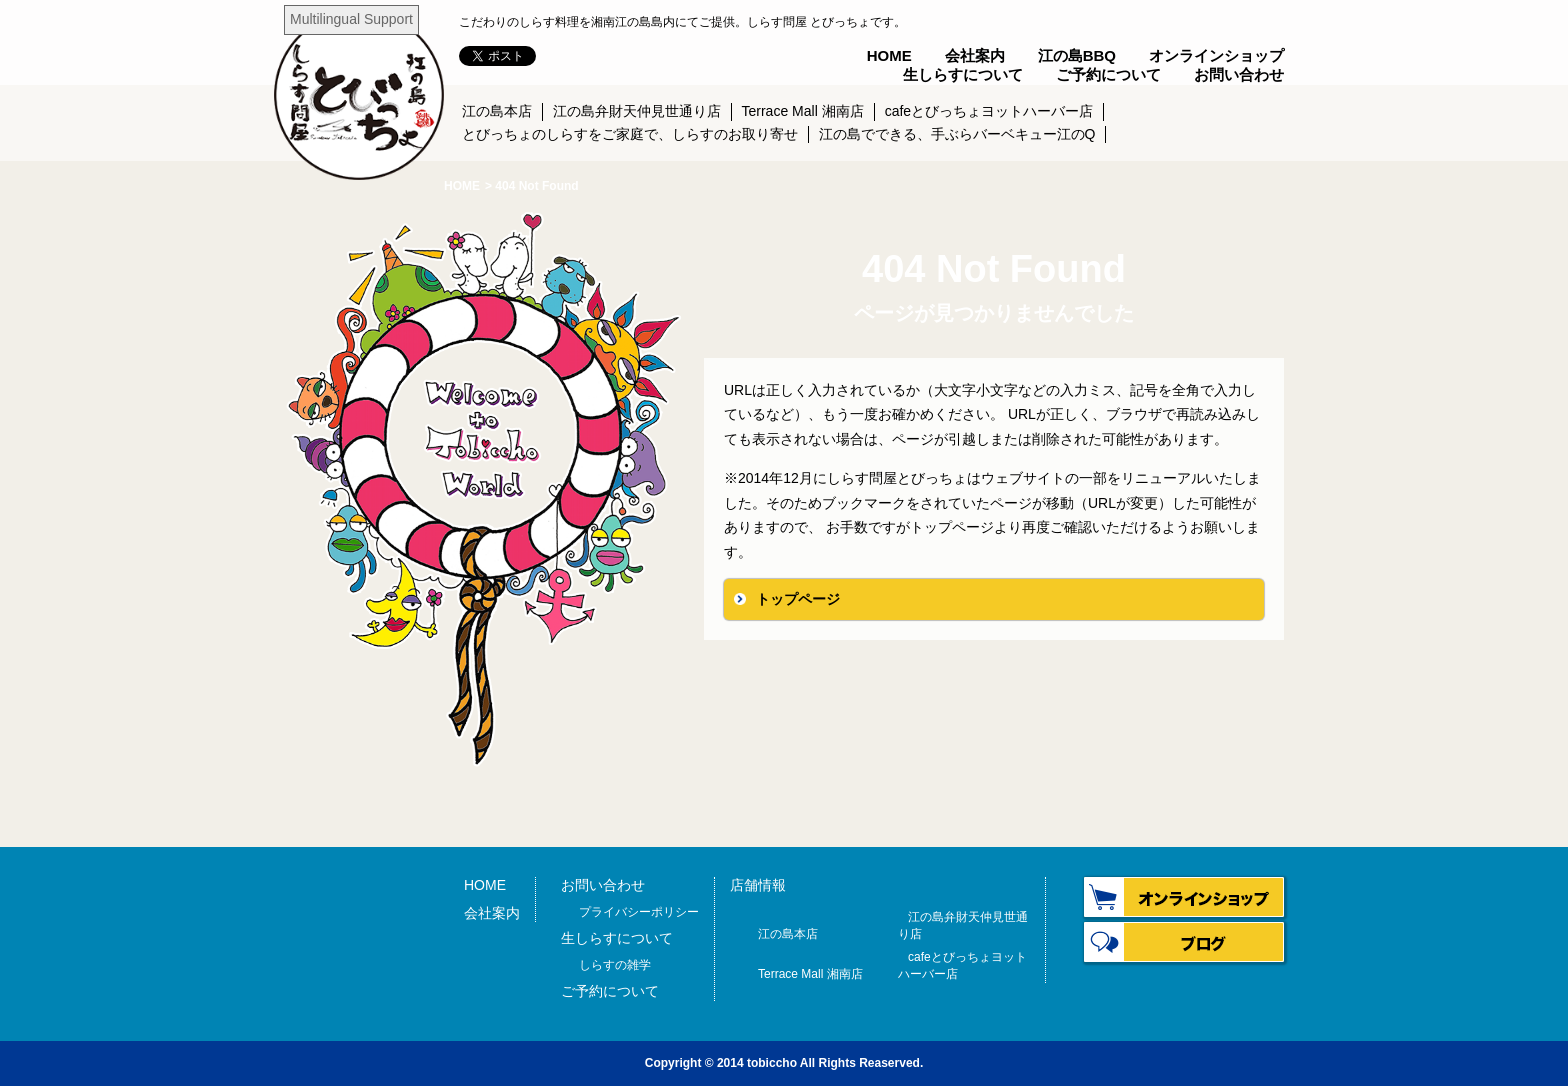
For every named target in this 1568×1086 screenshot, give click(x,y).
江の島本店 (497, 111)
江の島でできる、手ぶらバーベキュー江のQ (957, 134)
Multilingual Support (351, 19)
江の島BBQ (1077, 55)
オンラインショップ (1216, 55)
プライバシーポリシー (639, 912)
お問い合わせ (1239, 74)
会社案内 (975, 55)
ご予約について (1108, 74)
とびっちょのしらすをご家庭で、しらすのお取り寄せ (630, 134)
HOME (889, 55)
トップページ (798, 599)
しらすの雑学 (615, 965)
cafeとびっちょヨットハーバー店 (989, 111)
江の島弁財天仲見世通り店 (637, 111)
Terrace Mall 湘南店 (803, 111)
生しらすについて (963, 74)
